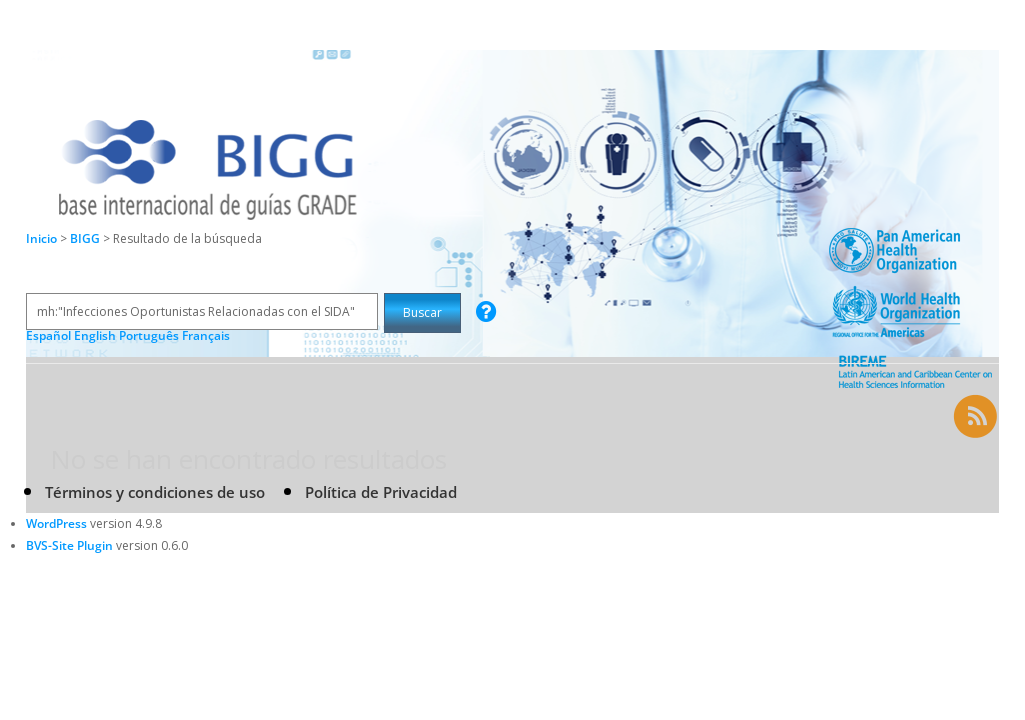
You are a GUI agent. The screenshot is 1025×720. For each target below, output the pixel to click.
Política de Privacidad (381, 492)
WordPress (56, 523)
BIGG (86, 238)
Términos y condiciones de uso (155, 492)
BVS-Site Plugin (69, 545)
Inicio (41, 238)
